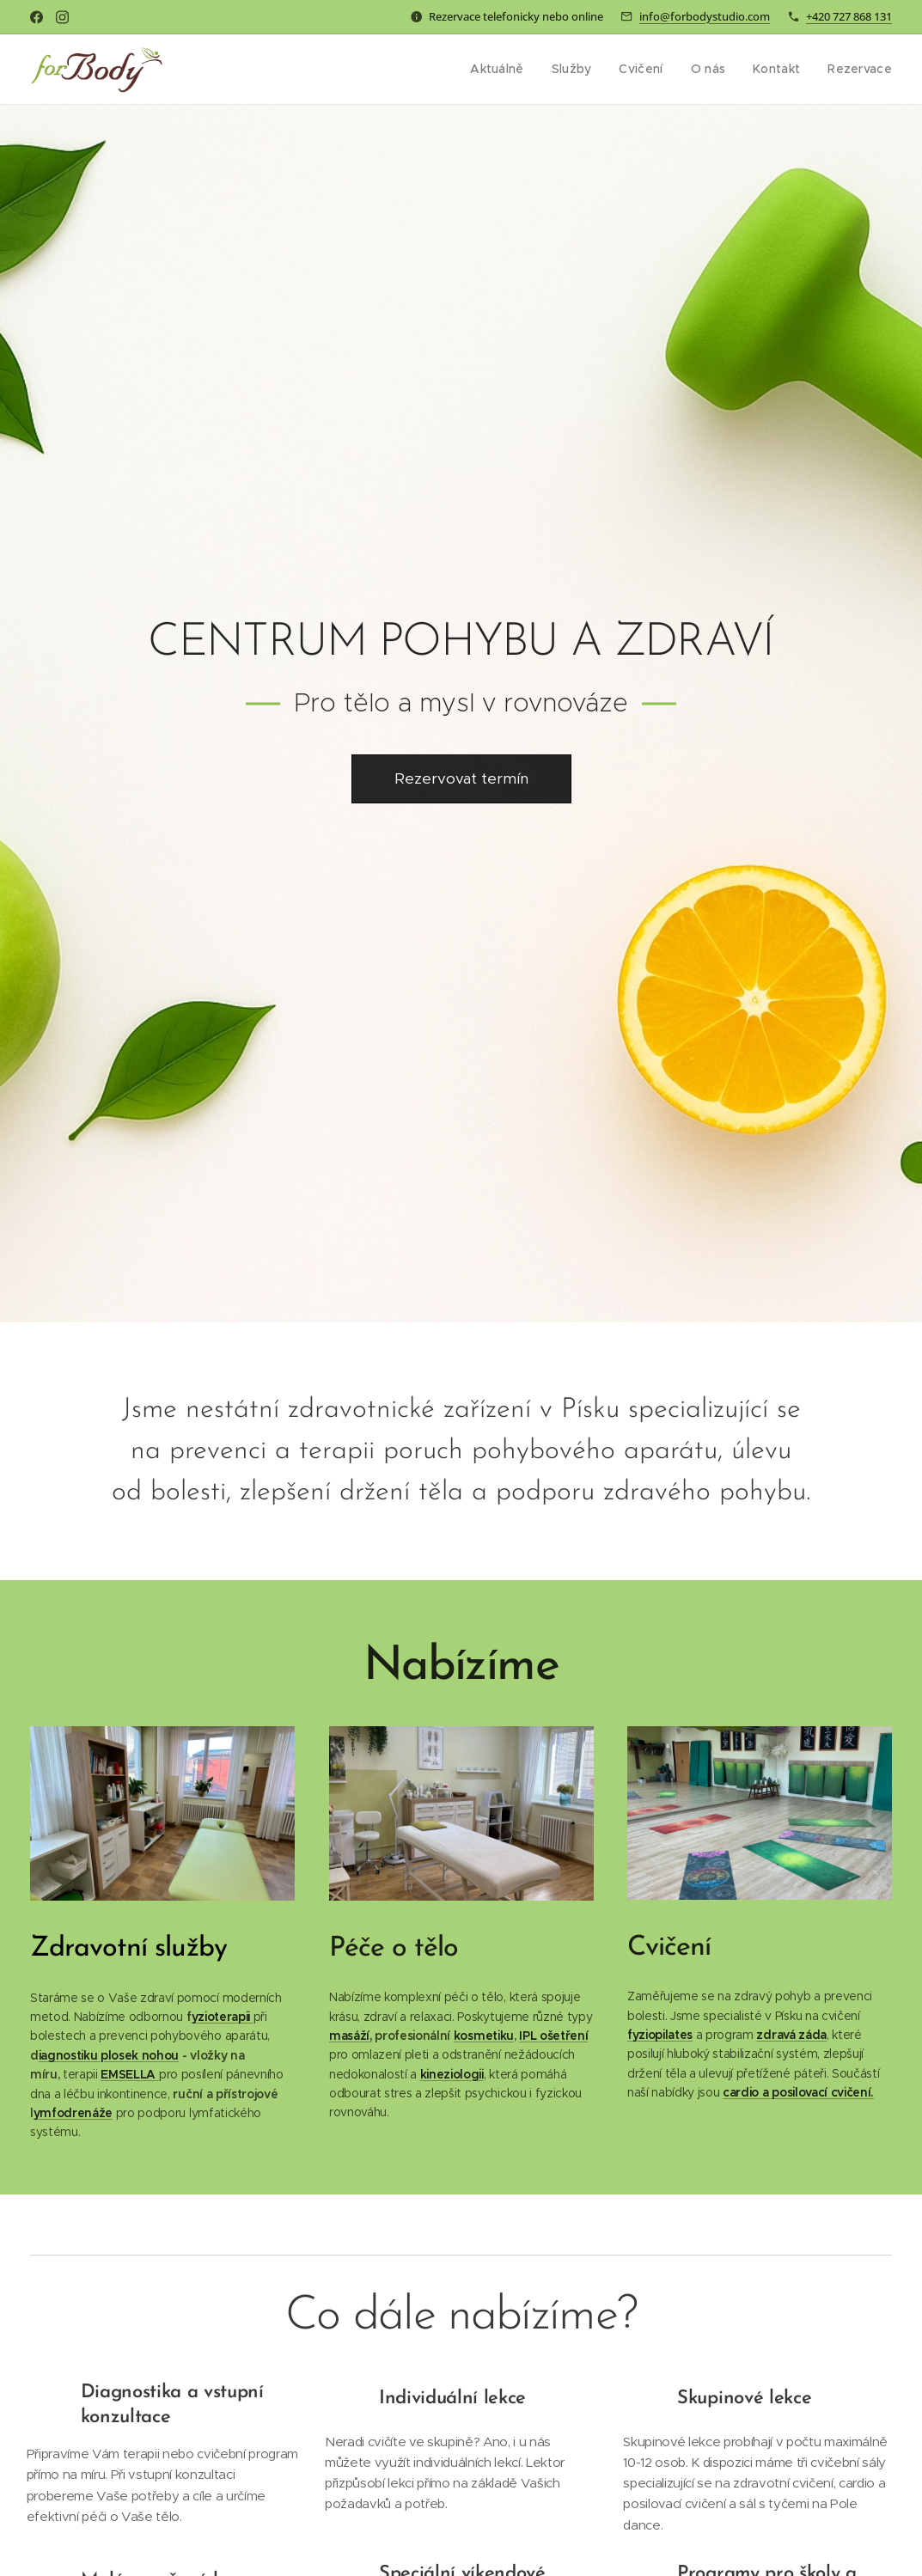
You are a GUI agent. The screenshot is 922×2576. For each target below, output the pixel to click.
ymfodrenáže (73, 2113)
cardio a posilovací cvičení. (798, 2092)
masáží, (350, 2034)
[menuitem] (509, 69)
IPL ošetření (553, 2034)
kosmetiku (483, 2034)
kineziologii (451, 2073)
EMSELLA (129, 2074)
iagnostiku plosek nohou (109, 2054)
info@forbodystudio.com (704, 16)
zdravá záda (792, 2034)
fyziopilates (660, 2034)
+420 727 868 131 (849, 16)
